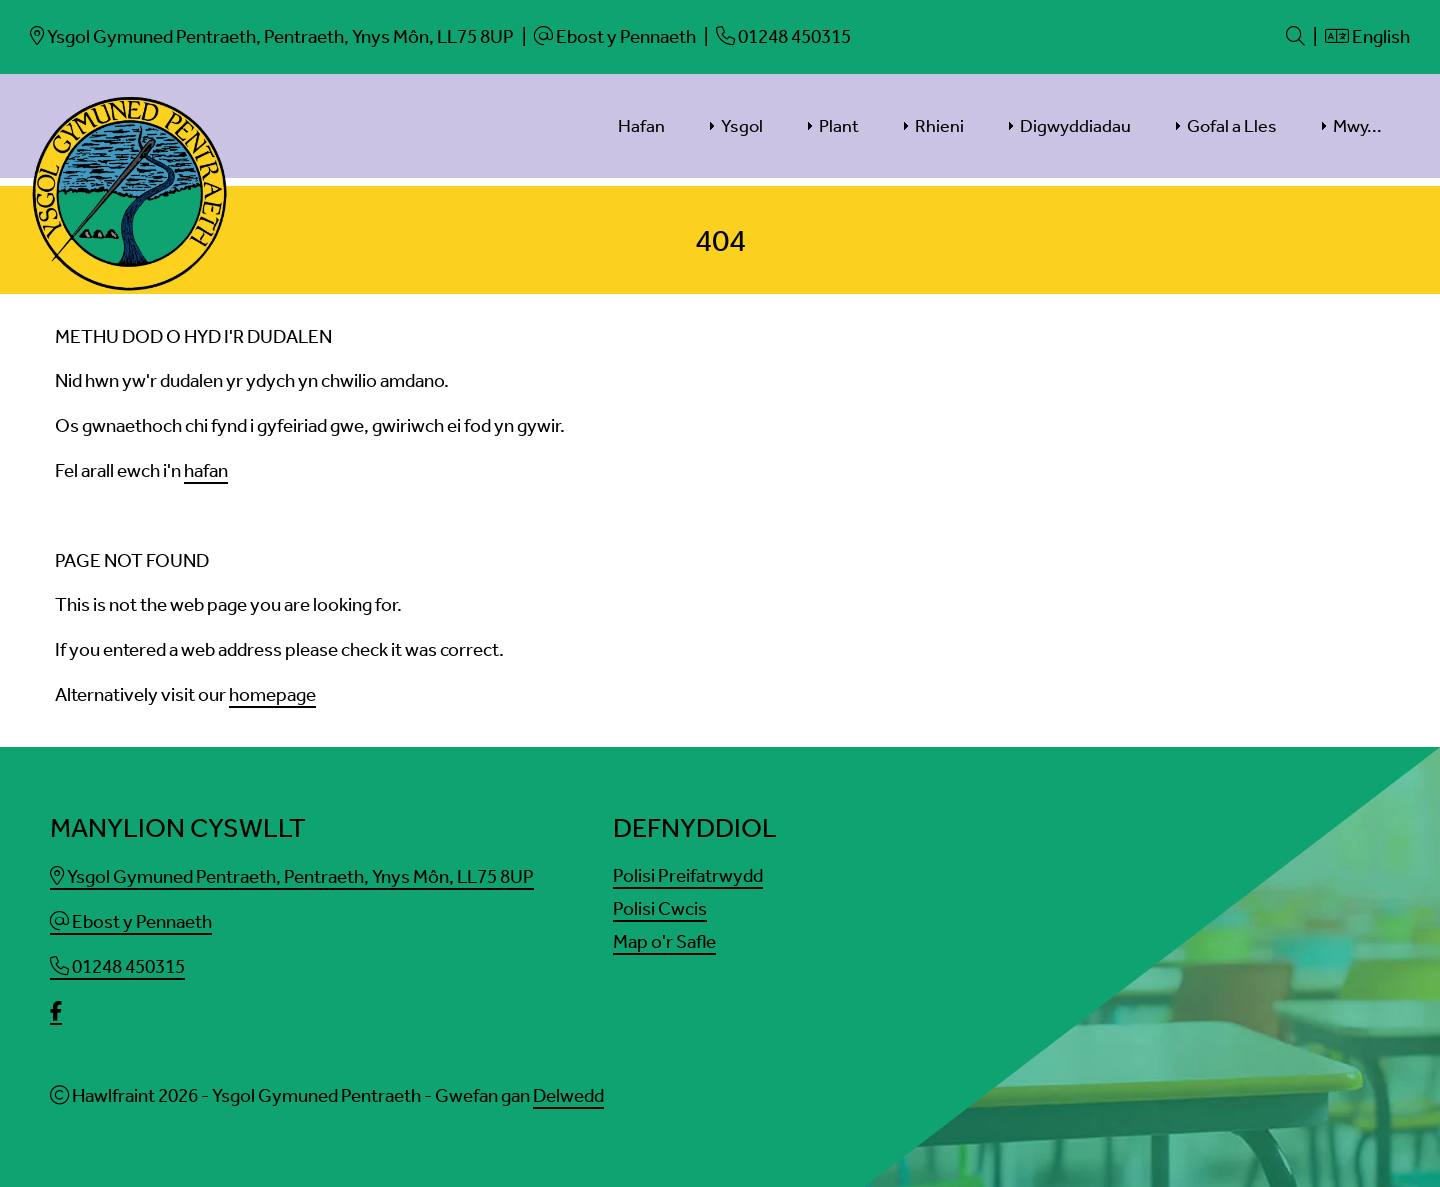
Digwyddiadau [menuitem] (1075, 126)
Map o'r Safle (664, 941)
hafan (206, 470)
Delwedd (568, 1095)
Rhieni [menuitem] (939, 126)
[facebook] (56, 1012)
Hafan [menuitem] (641, 126)
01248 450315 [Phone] (117, 966)
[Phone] (783, 36)
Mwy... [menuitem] (1357, 126)
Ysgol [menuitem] (742, 126)
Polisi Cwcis (660, 908)
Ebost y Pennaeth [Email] (131, 921)
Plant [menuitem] (839, 126)
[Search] (1295, 36)
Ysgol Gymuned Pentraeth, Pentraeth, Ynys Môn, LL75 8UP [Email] (292, 876)
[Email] (272, 36)
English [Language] (1367, 36)
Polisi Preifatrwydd (688, 875)
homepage (272, 694)
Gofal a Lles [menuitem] (1232, 126)
